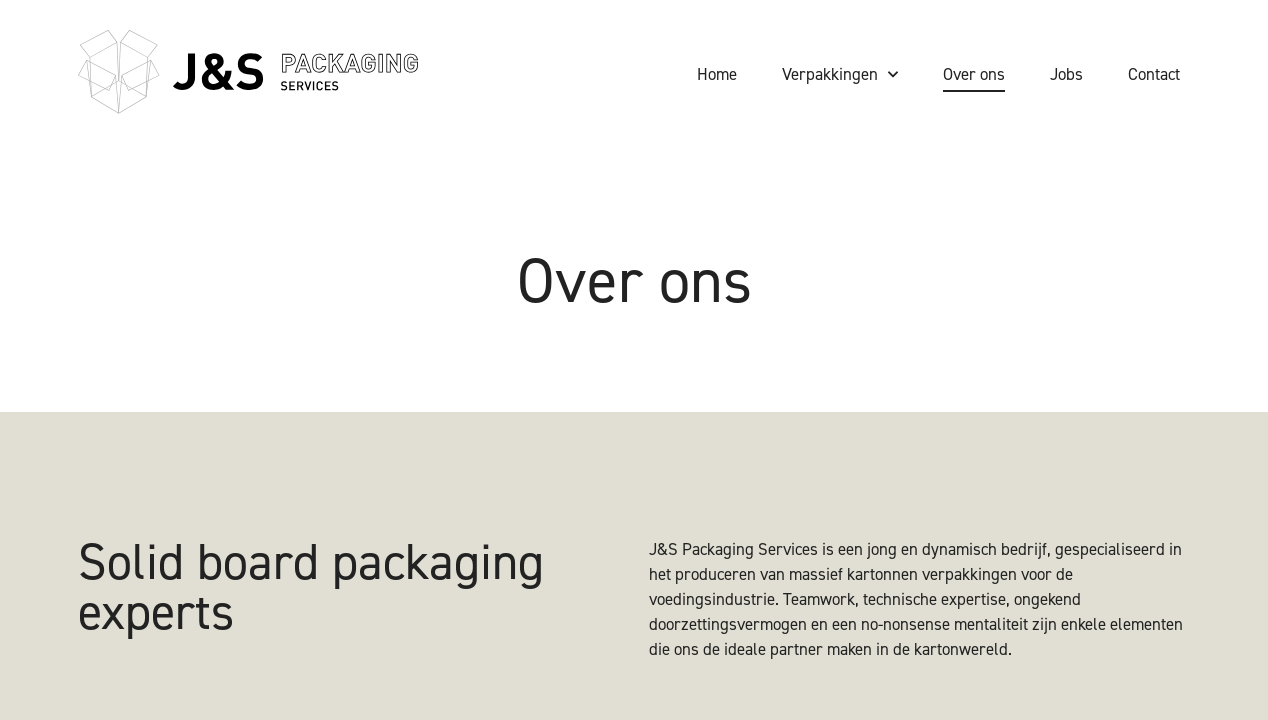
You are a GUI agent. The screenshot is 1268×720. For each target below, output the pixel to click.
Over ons (974, 74)
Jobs (1066, 74)
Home (717, 74)
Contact (1154, 74)
